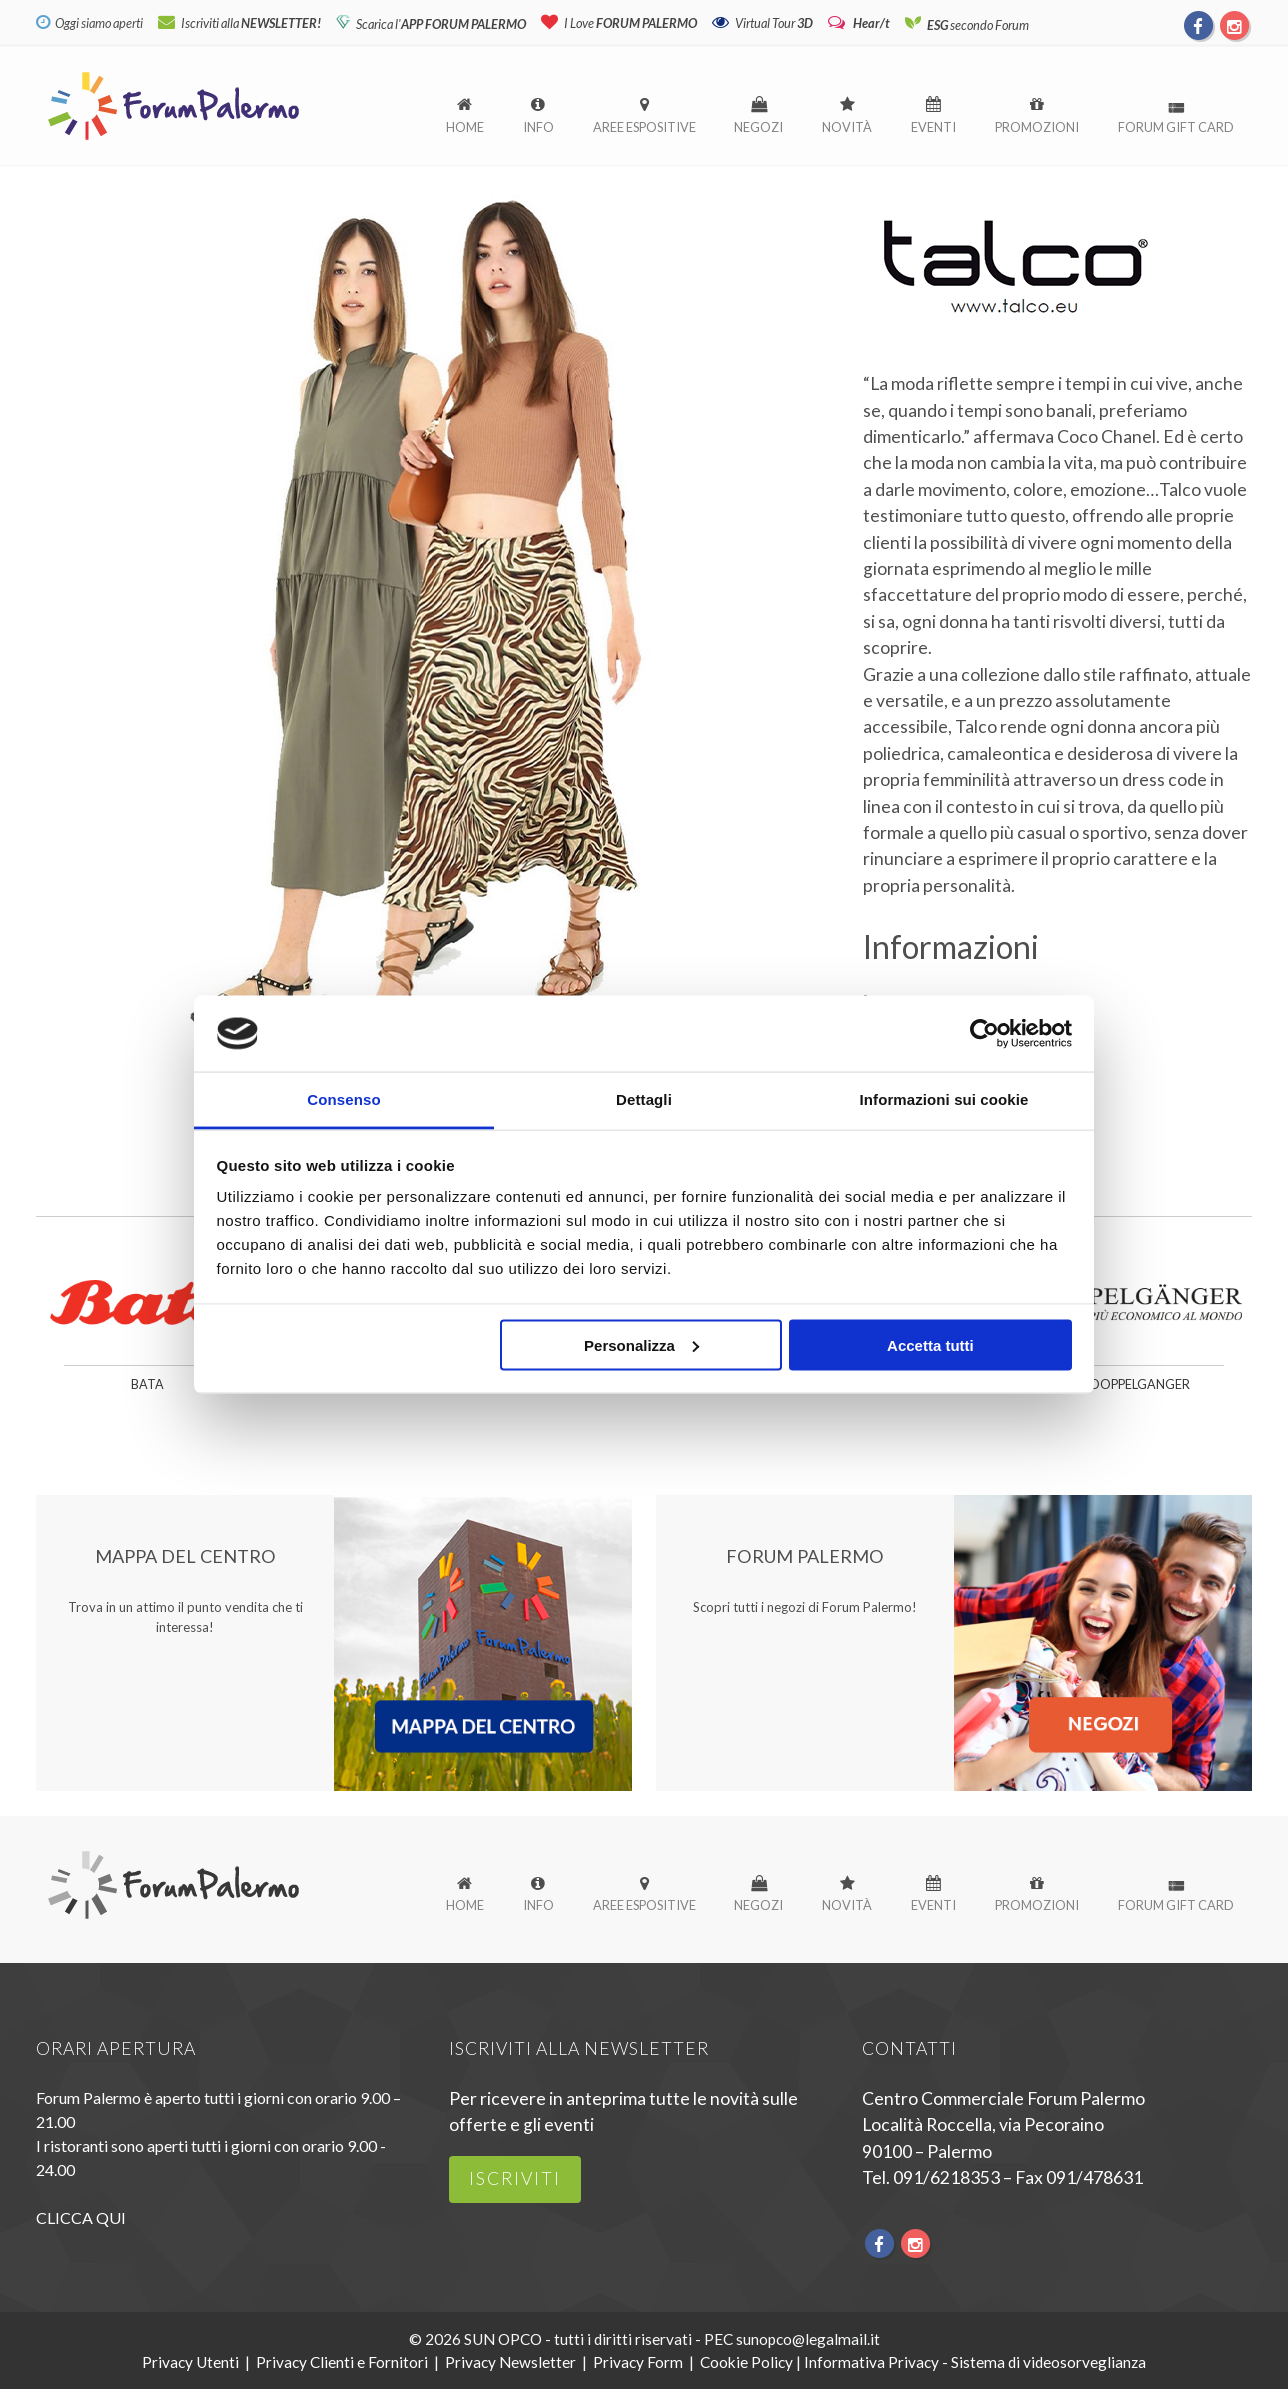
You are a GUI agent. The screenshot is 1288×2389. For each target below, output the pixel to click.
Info (538, 127)
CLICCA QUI (81, 2217)
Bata (147, 1384)
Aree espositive (644, 127)
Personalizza (641, 1344)
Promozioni (1037, 127)
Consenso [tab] (343, 1099)
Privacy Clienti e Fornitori (342, 2362)
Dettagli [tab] (644, 1099)
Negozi (758, 127)
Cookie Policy (746, 2362)
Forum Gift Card (1176, 127)
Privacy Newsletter (510, 2362)
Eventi (933, 127)
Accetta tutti (930, 1344)
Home (465, 127)
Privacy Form (638, 2362)
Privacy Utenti (190, 2362)
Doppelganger (1140, 1384)
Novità (847, 127)
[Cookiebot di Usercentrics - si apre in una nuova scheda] (984, 1033)
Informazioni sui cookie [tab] (944, 1099)
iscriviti (515, 2178)
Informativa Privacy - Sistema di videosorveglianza (975, 2362)
